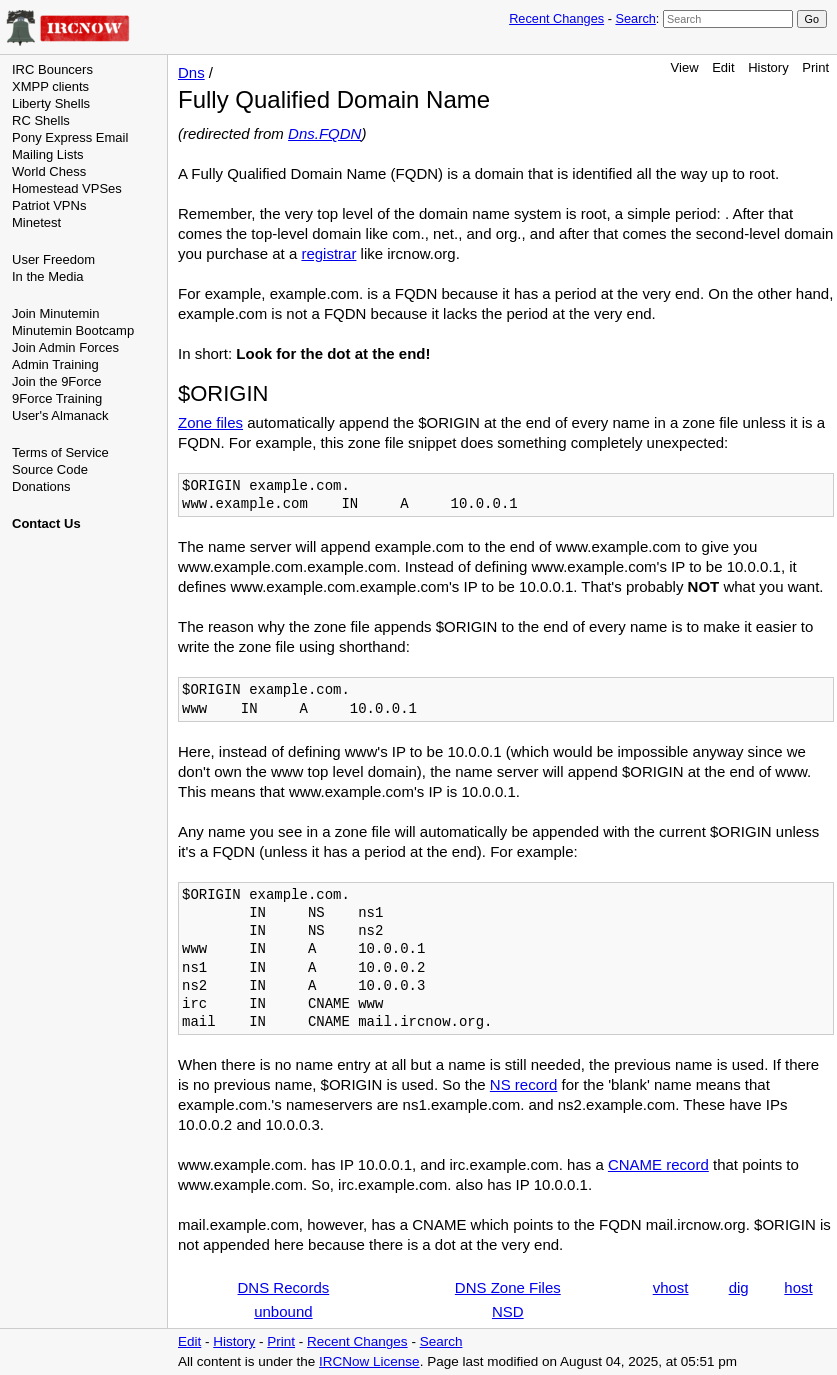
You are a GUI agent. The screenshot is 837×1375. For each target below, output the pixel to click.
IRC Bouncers (52, 69)
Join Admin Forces (65, 347)
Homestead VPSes (67, 188)
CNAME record (658, 1164)
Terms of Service (60, 452)
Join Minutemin (55, 313)
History (768, 67)
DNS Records (284, 1287)
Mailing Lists (48, 154)
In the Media (48, 276)
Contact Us (46, 523)
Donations (41, 486)
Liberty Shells (51, 103)
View (685, 67)
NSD (508, 1311)
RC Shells (41, 120)
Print (815, 67)
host (798, 1287)
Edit (723, 67)
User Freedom (53, 259)
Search (635, 18)
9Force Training (57, 398)
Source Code (50, 469)
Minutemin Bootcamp (73, 330)
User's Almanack (60, 415)
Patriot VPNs (49, 205)
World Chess (49, 171)
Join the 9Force (57, 381)
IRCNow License (369, 1361)
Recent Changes (556, 18)
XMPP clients (50, 86)
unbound (283, 1311)
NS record (524, 1084)
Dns (191, 72)
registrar (328, 253)
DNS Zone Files (508, 1287)
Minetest (36, 222)
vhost (671, 1287)
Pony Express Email (70, 137)
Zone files (210, 422)
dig (739, 1287)
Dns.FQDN (324, 133)
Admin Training (55, 364)
